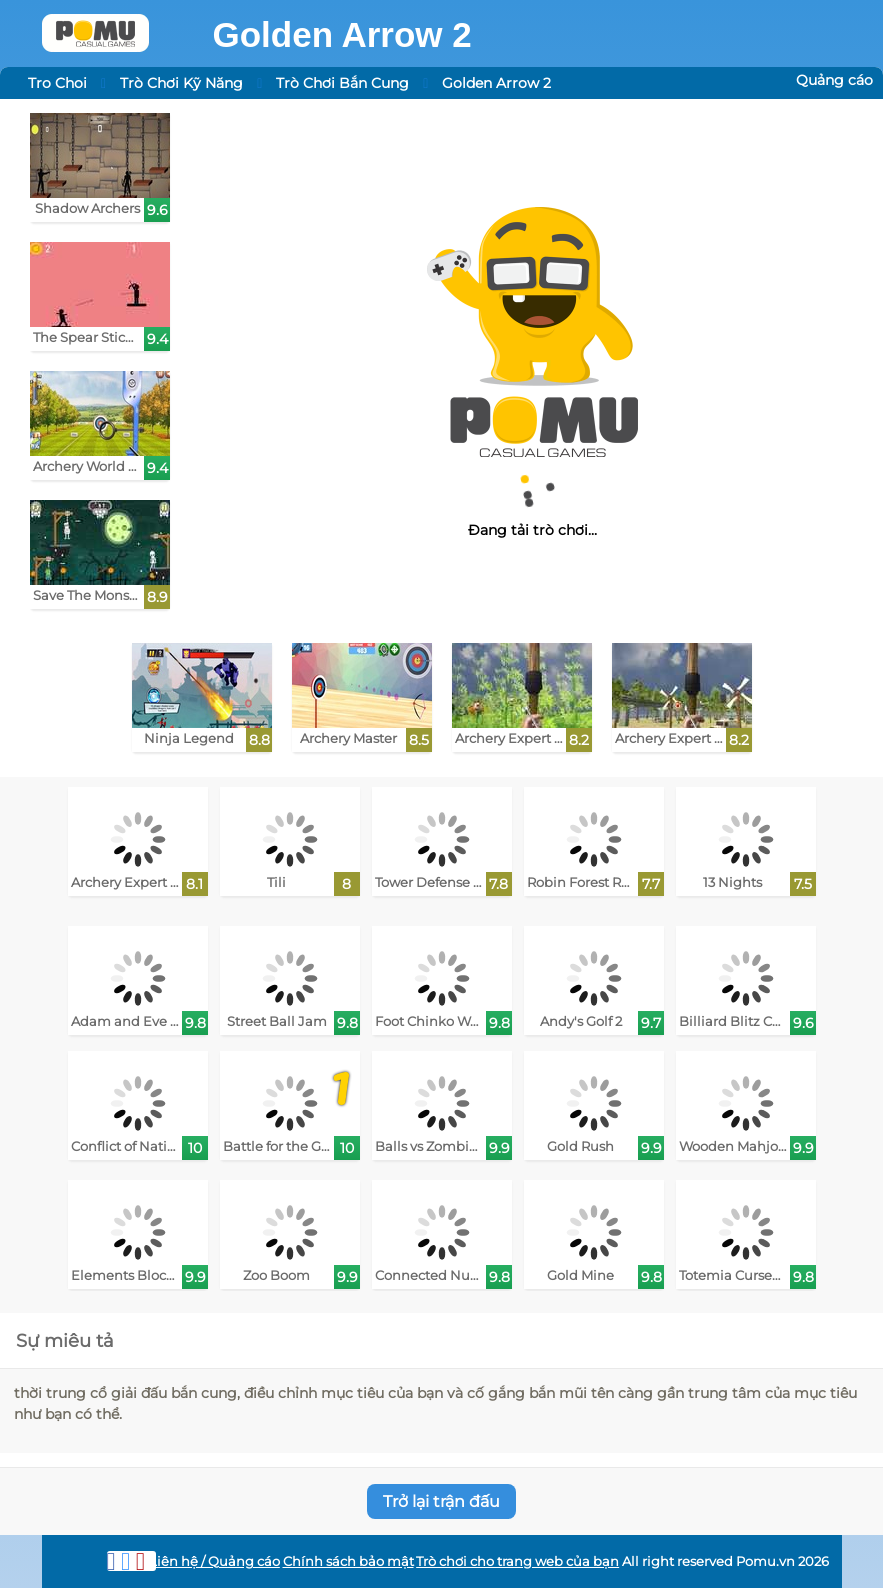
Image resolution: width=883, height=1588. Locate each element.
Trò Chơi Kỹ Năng (181, 83)
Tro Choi (57, 83)
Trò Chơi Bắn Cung (342, 83)
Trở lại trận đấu (441, 1501)
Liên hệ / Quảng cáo (214, 1561)
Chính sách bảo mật (348, 1561)
